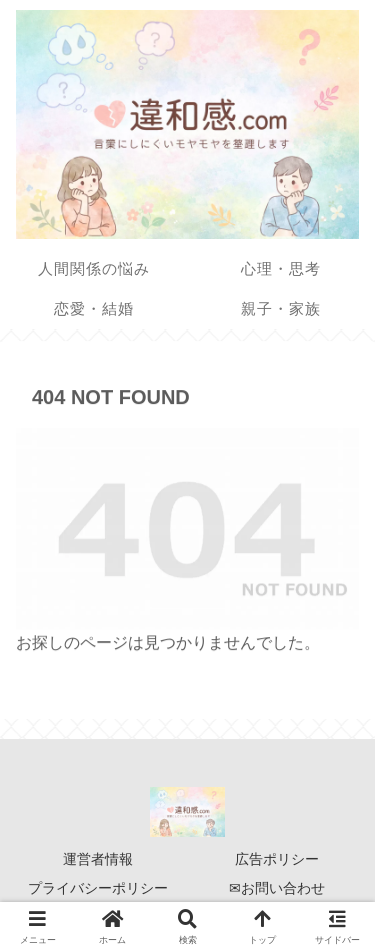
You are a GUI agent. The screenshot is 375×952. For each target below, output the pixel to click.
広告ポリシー (277, 859)
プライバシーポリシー (98, 888)
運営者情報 (98, 859)
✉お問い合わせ (277, 888)
